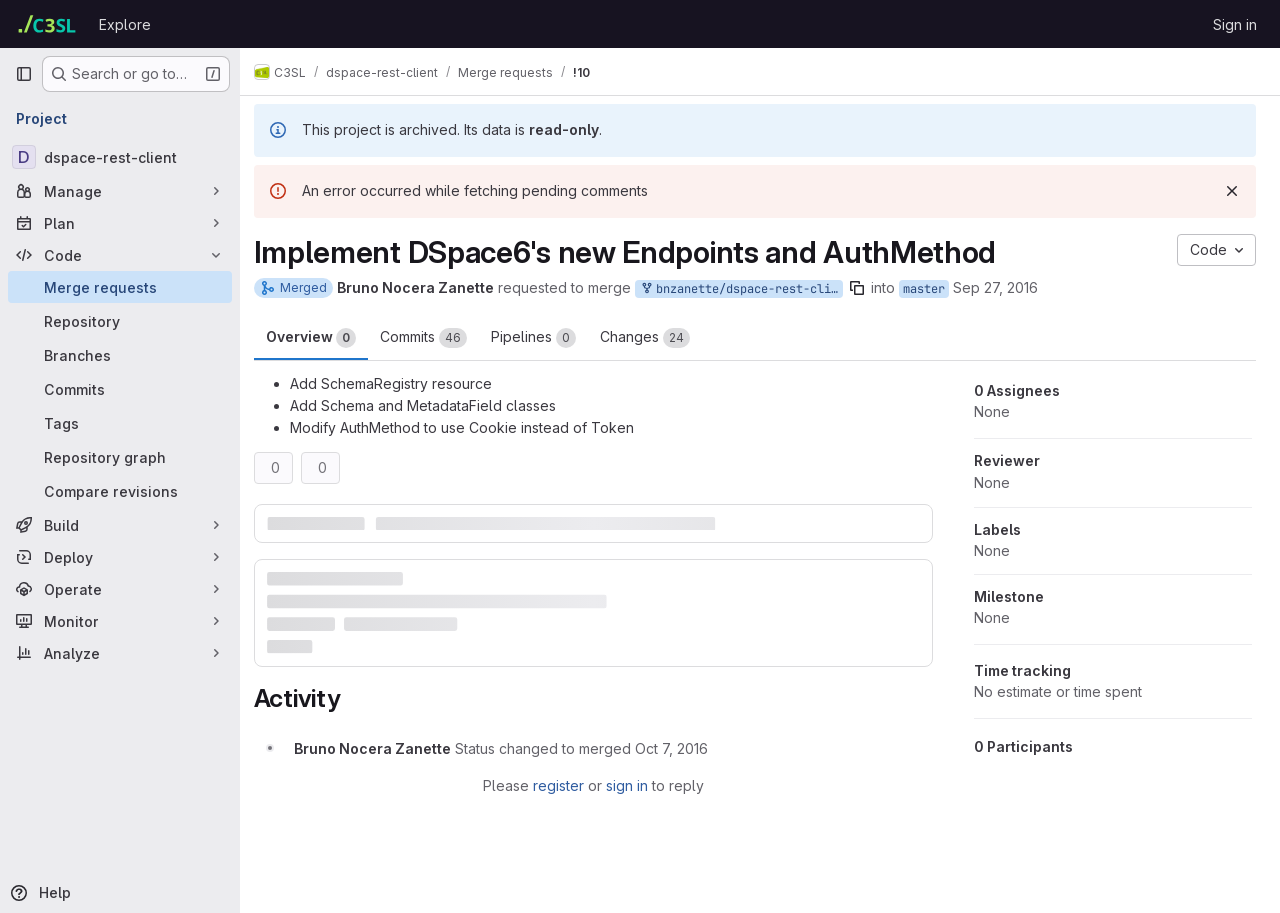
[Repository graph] (120, 457)
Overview (321, 338)
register (563, 784)
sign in (632, 784)
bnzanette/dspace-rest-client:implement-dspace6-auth (751, 289)
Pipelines (543, 338)
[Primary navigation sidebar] (24, 74)
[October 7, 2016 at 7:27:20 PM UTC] (681, 747)
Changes (655, 338)
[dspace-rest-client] (120, 157)
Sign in (1235, 24)
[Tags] (120, 423)
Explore (125, 24)
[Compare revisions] (120, 491)
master (934, 289)
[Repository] (120, 321)
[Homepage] (47, 24)
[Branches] (120, 355)
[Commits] (120, 389)
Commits (433, 338)
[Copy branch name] (867, 288)
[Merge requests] (120, 287)
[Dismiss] (1232, 191)
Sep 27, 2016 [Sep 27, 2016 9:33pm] (1005, 287)
